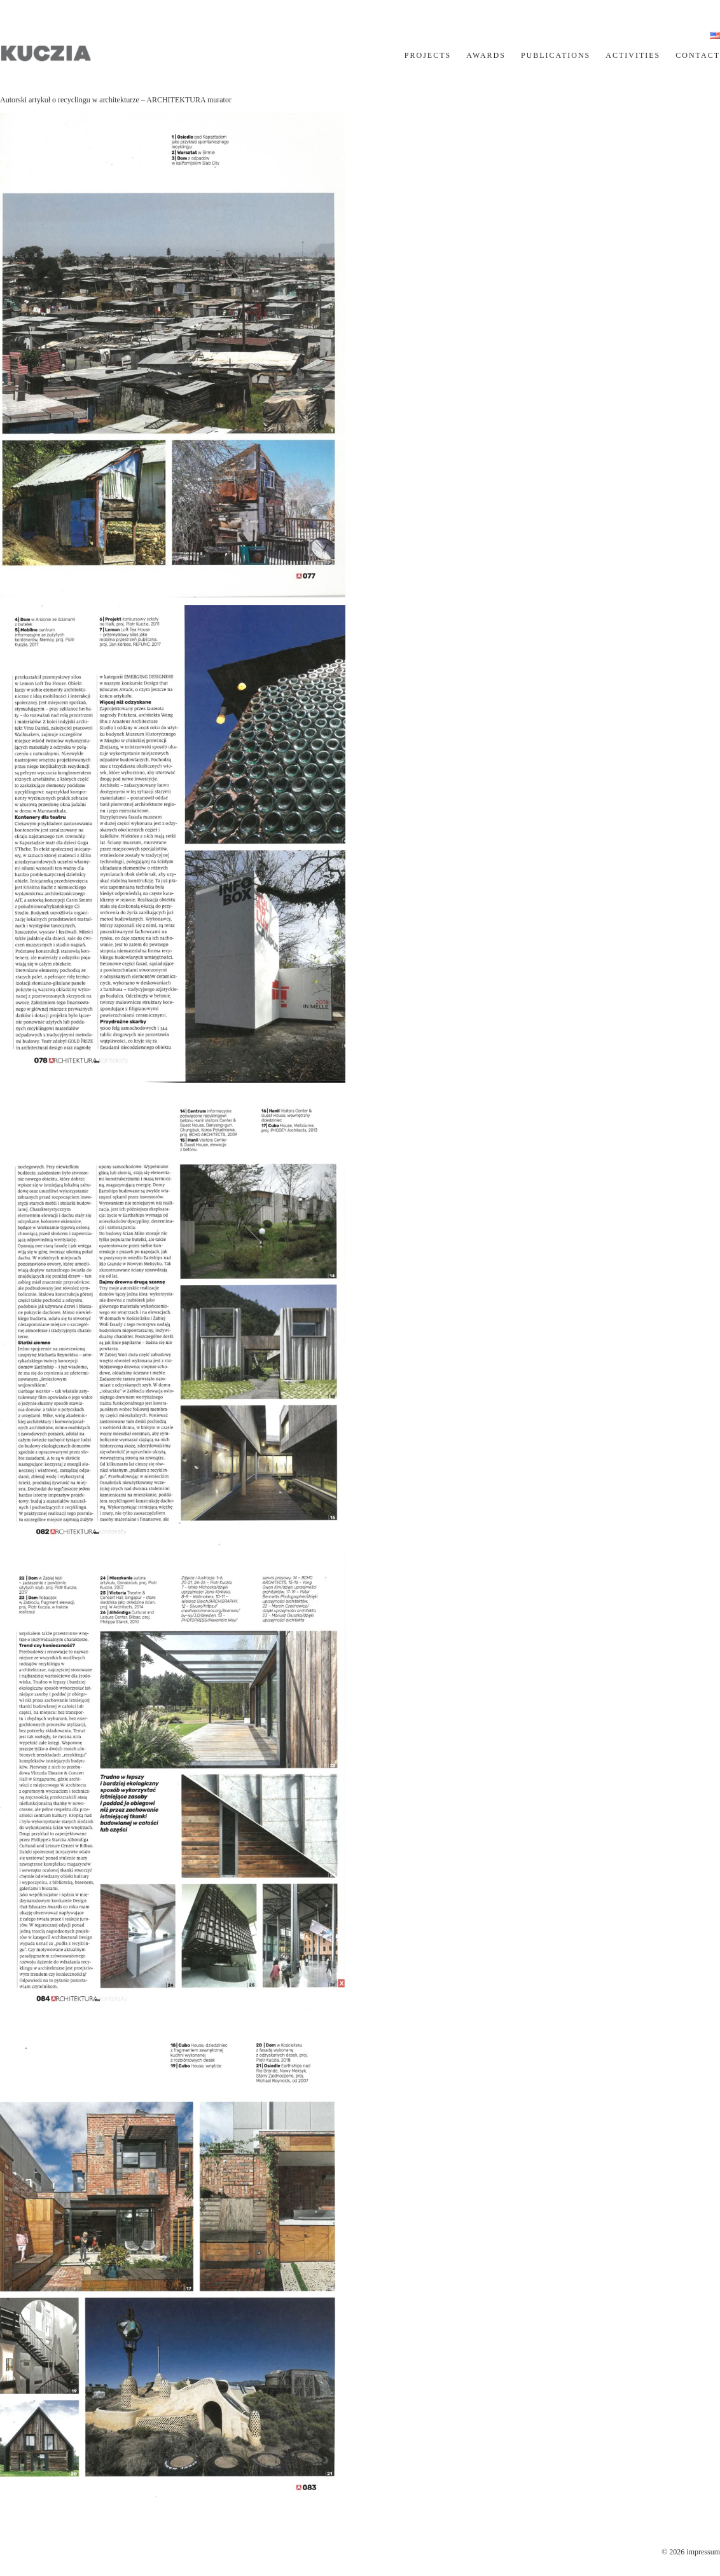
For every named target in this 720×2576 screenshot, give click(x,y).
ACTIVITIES (633, 55)
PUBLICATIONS (555, 55)
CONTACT (697, 55)
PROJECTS (428, 55)
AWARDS (486, 55)
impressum (703, 2551)
